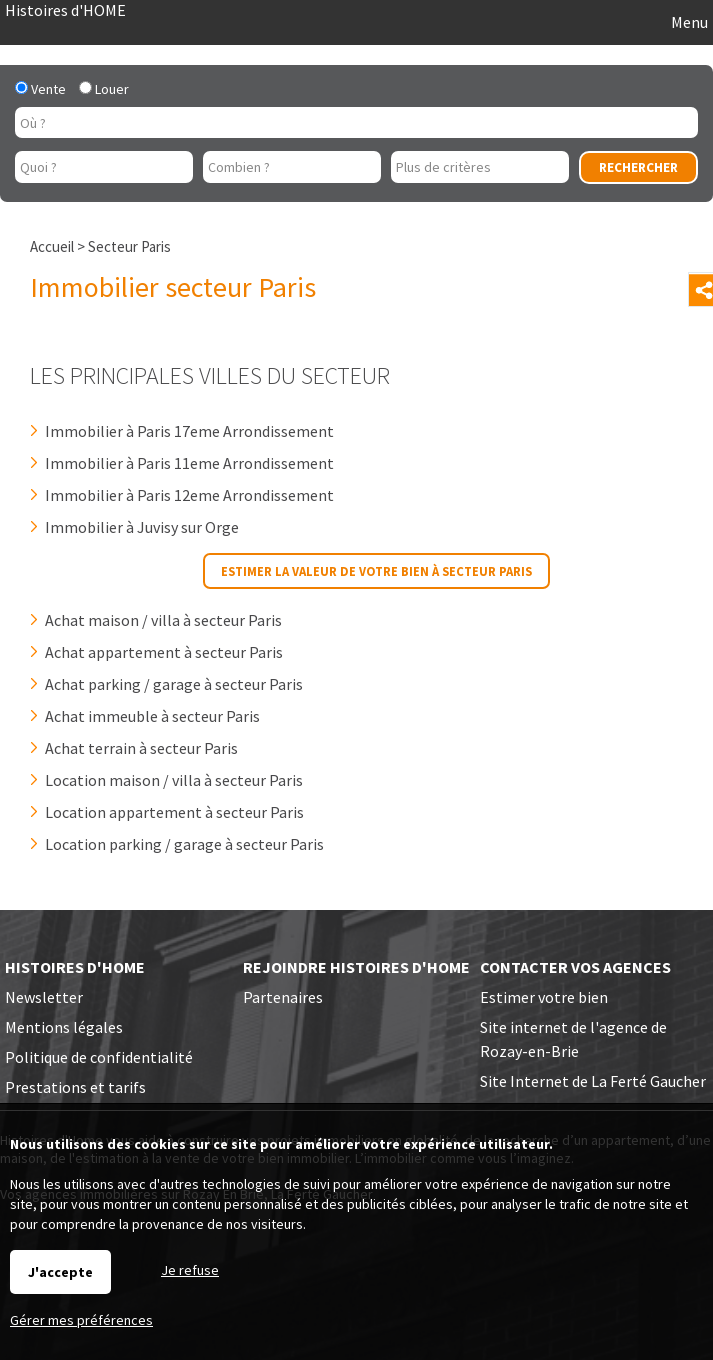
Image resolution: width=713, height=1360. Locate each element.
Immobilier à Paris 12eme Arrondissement (189, 495)
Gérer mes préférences (81, 1320)
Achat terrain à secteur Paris (141, 748)
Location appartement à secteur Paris (174, 812)
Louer (104, 89)
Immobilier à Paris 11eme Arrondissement (189, 463)
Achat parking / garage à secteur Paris (174, 684)
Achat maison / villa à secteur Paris (163, 620)
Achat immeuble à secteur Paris (152, 716)
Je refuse (190, 1270)
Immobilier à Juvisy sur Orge (142, 527)
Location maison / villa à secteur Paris (174, 780)
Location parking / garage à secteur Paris (184, 844)
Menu (688, 22)
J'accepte (60, 1272)
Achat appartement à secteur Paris (164, 652)
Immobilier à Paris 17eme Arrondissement (189, 431)
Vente (40, 89)
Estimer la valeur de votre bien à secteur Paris (376, 571)
